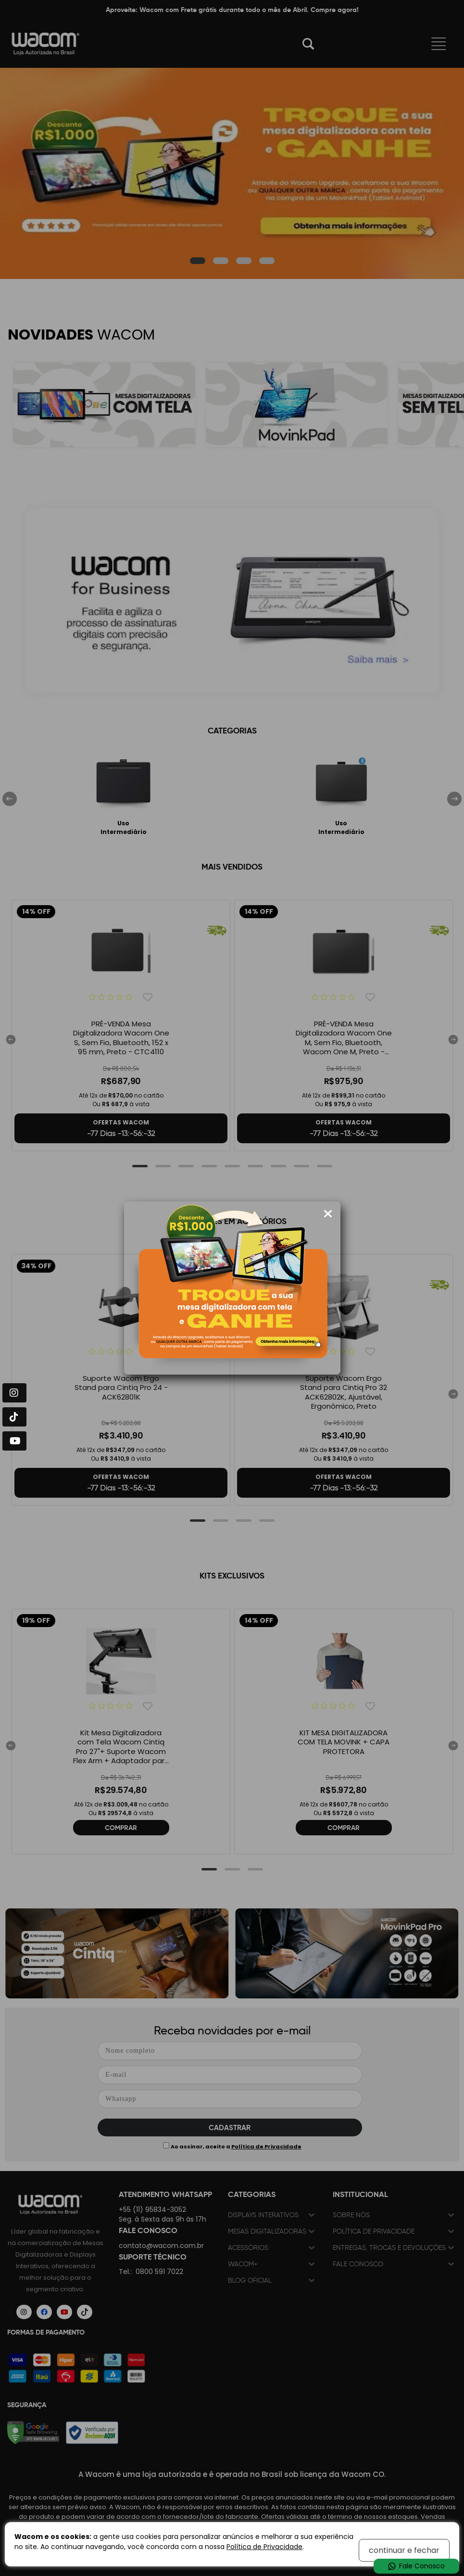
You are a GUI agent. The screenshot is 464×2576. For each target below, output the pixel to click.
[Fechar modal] (328, 1214)
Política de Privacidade (264, 2546)
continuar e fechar (404, 2550)
